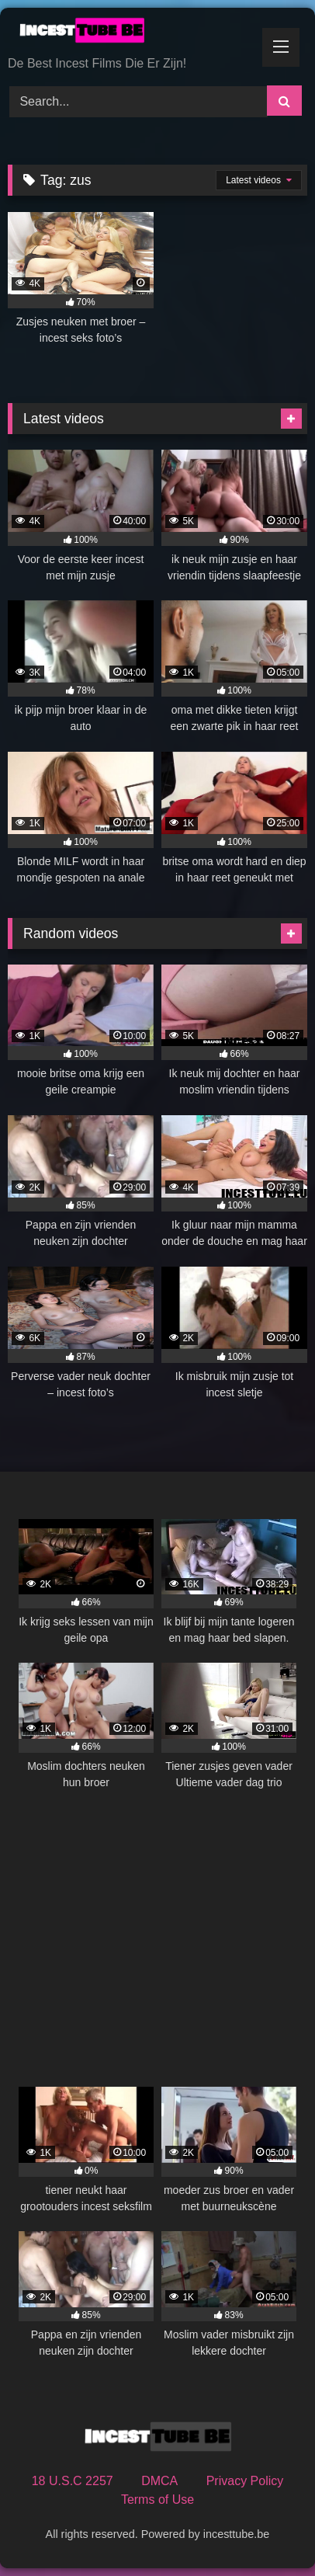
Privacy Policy (245, 2480)
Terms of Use (157, 2499)
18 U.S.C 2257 (72, 2480)
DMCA (159, 2480)
